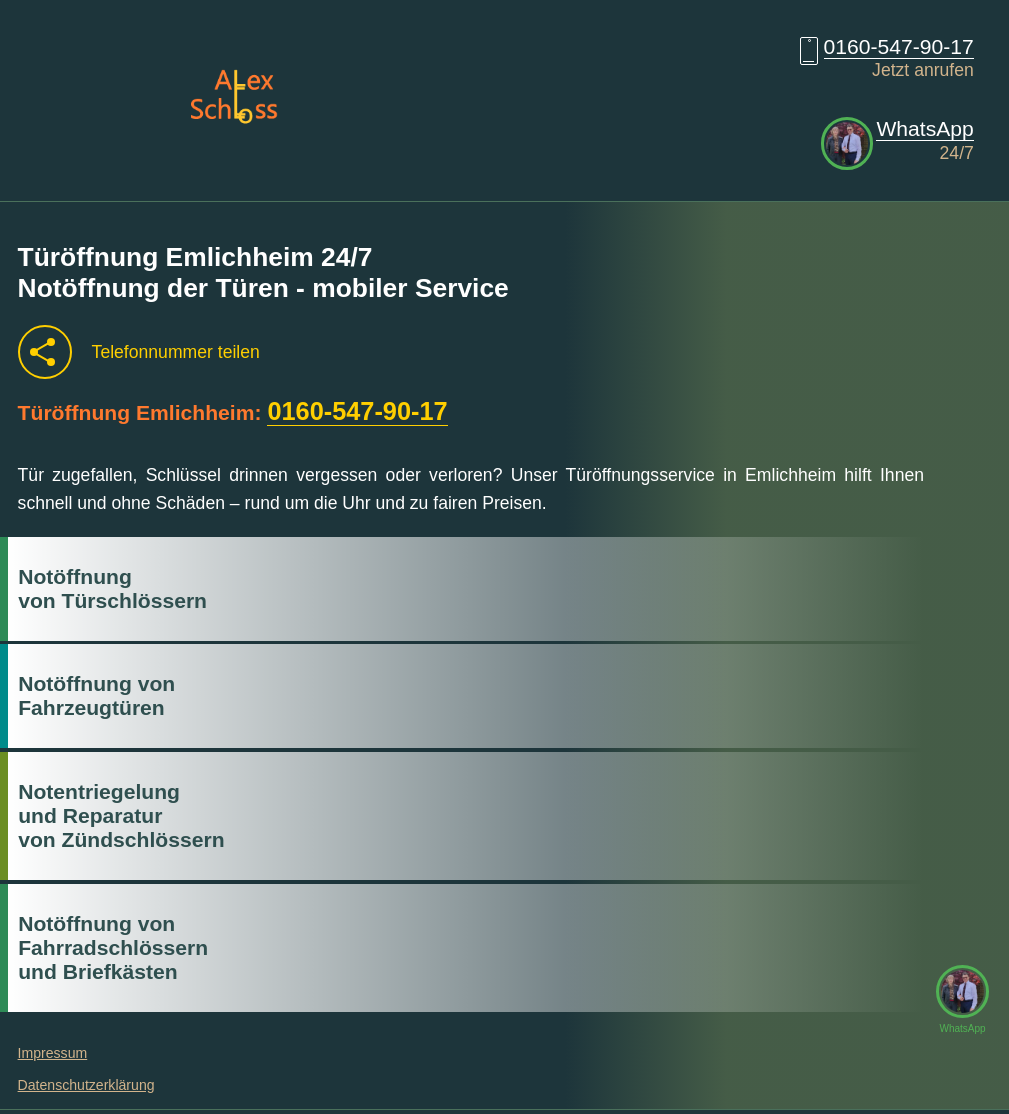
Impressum (53, 1053)
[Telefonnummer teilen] (45, 352)
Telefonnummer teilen (176, 352)
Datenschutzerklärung (86, 1085)
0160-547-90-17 (899, 46)
